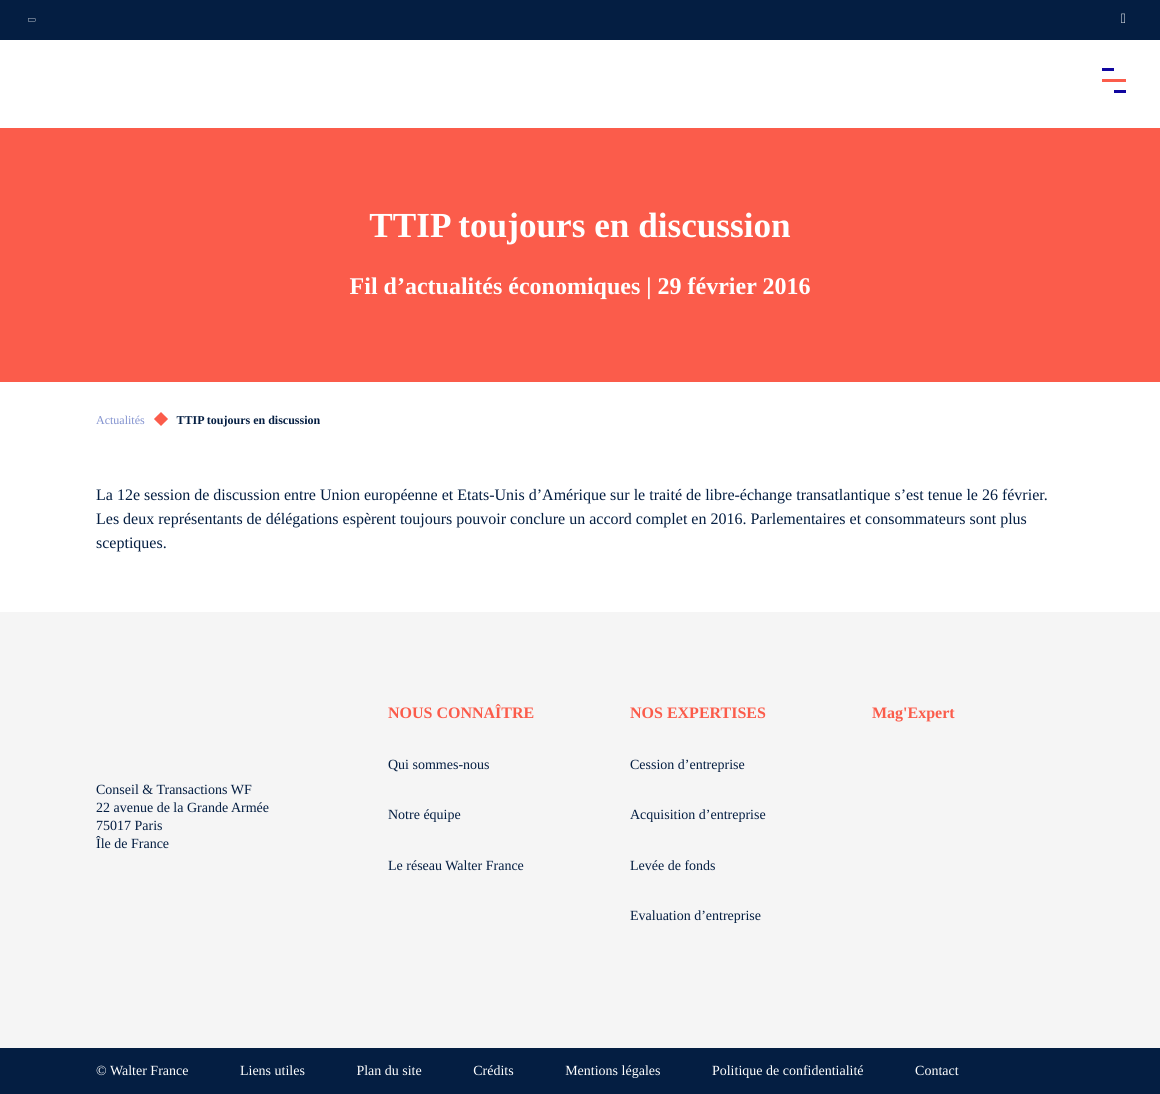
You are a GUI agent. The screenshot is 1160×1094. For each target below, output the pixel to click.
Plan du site (388, 1071)
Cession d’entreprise (687, 765)
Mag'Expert (913, 713)
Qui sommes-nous (439, 765)
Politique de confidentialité (788, 1071)
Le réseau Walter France (456, 866)
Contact (937, 1071)
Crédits (493, 1071)
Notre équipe (424, 815)
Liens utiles (272, 1071)
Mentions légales (612, 1071)
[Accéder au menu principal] (1114, 80)
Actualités (120, 420)
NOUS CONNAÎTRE (461, 713)
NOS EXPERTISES (698, 713)
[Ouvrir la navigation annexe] (32, 20)
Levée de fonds (673, 866)
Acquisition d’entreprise (698, 815)
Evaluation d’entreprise (695, 916)
